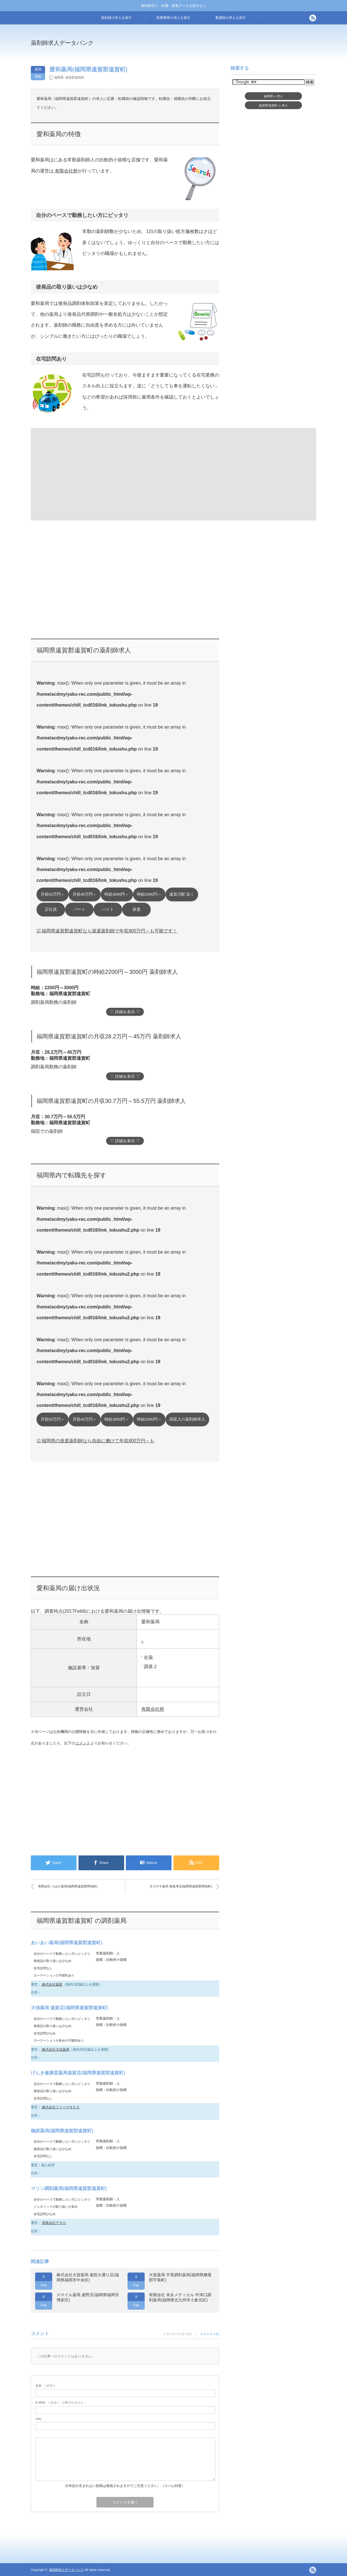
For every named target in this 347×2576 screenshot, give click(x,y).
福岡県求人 (273, 96)
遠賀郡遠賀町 (74, 77)
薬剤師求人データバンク (62, 43)
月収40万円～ (84, 894)
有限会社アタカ (53, 2223)
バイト (108, 909)
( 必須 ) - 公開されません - (60, 2402)
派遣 (136, 909)
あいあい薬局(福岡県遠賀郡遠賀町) (66, 1942)
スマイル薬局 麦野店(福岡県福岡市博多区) (88, 2297)
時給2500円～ (149, 894)
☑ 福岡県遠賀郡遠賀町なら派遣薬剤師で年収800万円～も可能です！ (107, 930)
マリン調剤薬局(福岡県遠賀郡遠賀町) (69, 2188)
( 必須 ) (45, 2385)
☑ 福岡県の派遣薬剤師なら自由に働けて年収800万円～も (95, 1440)
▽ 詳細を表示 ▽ (125, 1012)
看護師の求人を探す (230, 18)
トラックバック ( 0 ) (177, 2334)
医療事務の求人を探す (173, 18)
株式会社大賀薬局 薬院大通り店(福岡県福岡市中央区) (88, 2277)
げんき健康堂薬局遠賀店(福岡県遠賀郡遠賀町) (78, 2072)
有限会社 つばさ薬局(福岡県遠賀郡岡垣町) (67, 1886)
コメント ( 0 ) (209, 2334)
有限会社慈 (66, 170)
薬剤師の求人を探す (116, 18)
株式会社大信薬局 (55, 2050)
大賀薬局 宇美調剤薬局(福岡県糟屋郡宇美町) (180, 2277)
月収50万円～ (53, 894)
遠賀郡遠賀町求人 (273, 105)
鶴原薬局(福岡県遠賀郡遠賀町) (62, 2130)
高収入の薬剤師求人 (187, 1419)
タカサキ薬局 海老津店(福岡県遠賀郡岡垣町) (181, 1886)
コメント (82, 1743)
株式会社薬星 (51, 1984)
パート (79, 909)
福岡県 (59, 77)
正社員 (51, 909)
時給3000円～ (116, 894)
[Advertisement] (220, 47)
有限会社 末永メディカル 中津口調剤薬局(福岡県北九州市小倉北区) (180, 2297)
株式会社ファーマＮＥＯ (60, 2107)
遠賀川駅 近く (181, 894)
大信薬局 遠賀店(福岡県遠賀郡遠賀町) (69, 2007)
